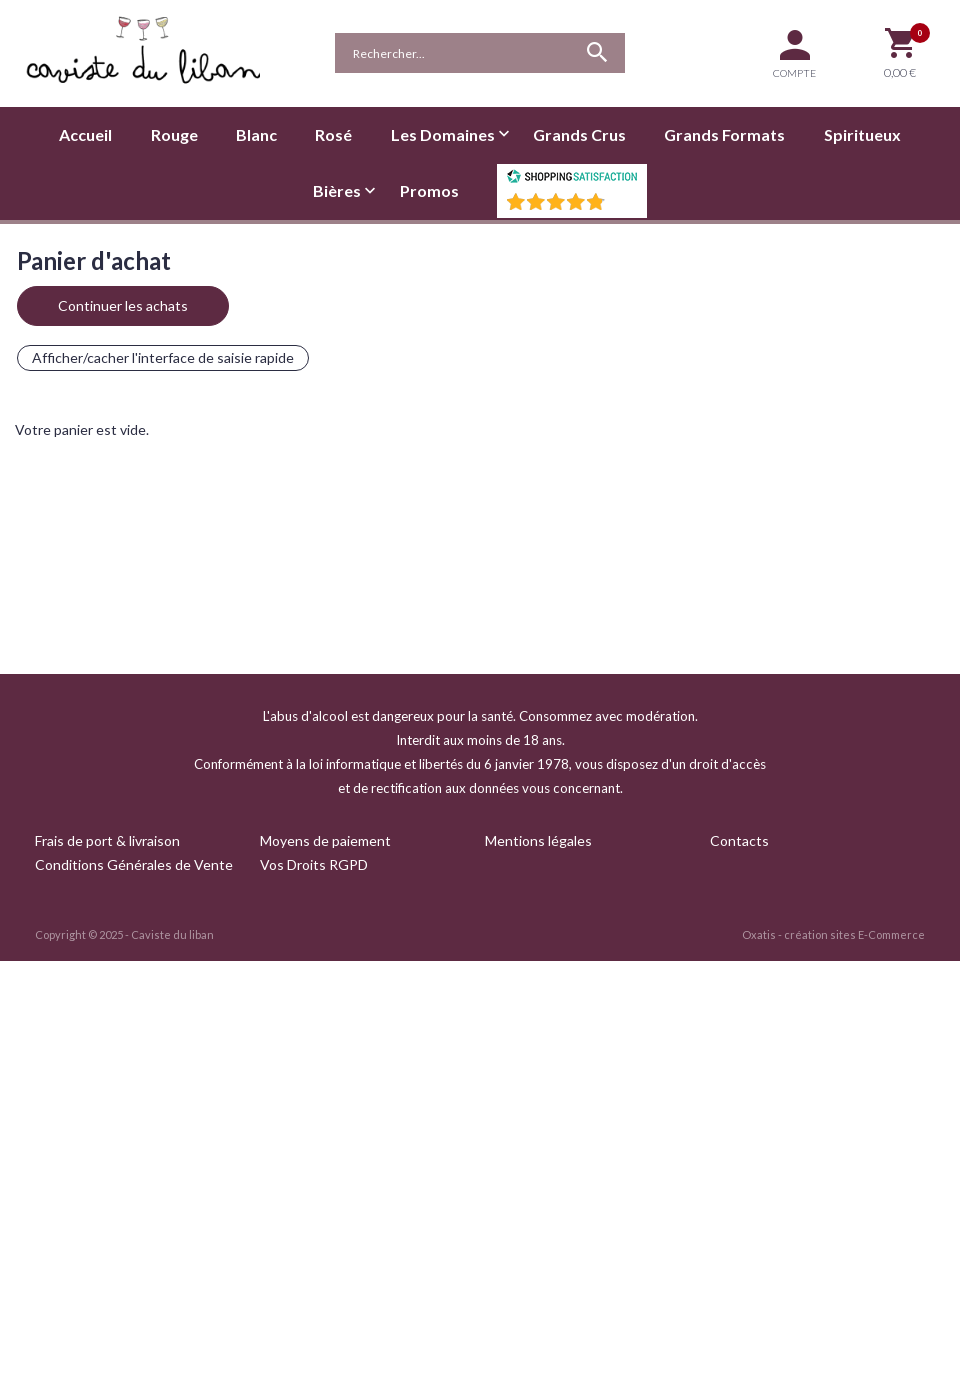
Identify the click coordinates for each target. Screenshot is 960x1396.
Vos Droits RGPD (314, 864)
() (624, 207)
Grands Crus (579, 134)
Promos (429, 190)
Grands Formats (724, 134)
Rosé (333, 134)
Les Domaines (443, 134)
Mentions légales (538, 840)
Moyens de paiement (325, 840)
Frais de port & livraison (107, 840)
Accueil (85, 134)
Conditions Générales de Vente (134, 864)
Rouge (174, 134)
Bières (337, 190)
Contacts (739, 840)
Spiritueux (862, 134)
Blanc (256, 134)
